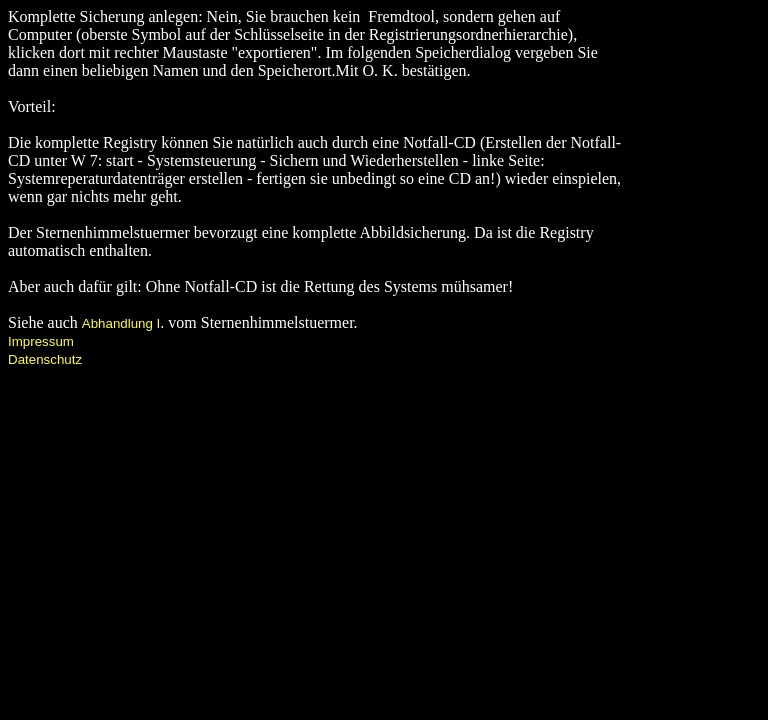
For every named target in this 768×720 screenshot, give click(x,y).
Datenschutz (45, 359)
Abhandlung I (121, 323)
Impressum (41, 341)
